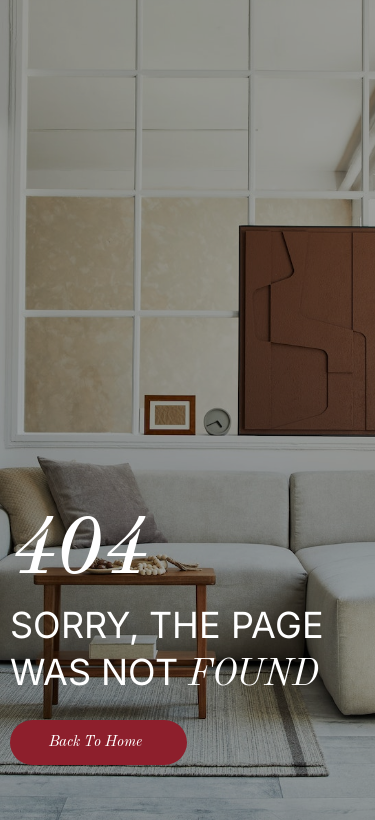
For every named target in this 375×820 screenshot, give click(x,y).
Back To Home (95, 742)
